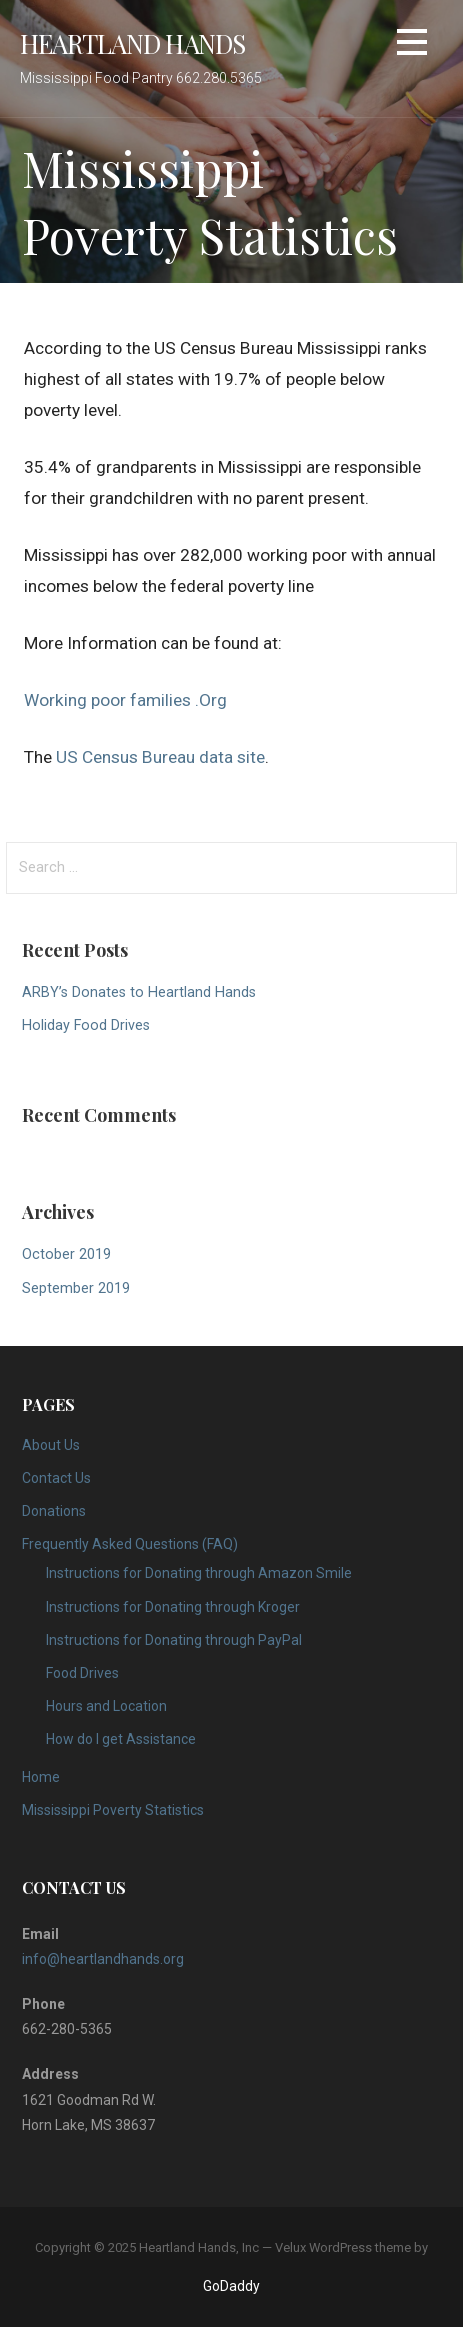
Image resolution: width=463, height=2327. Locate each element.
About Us (51, 1445)
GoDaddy (231, 2286)
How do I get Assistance (121, 1739)
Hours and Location (106, 1706)
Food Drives (82, 1673)
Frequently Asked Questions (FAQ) (130, 1544)
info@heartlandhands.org (103, 1959)
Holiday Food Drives (86, 1025)
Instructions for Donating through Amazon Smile (199, 1573)
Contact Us (56, 1478)
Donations (54, 1511)
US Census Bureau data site (160, 757)
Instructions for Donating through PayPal (174, 1640)
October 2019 (66, 1254)
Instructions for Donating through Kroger (173, 1607)
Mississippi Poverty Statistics (113, 1810)
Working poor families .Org (125, 700)
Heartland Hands (132, 43)
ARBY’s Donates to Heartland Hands (139, 992)
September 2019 (76, 1288)
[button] (412, 45)
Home (41, 1777)
